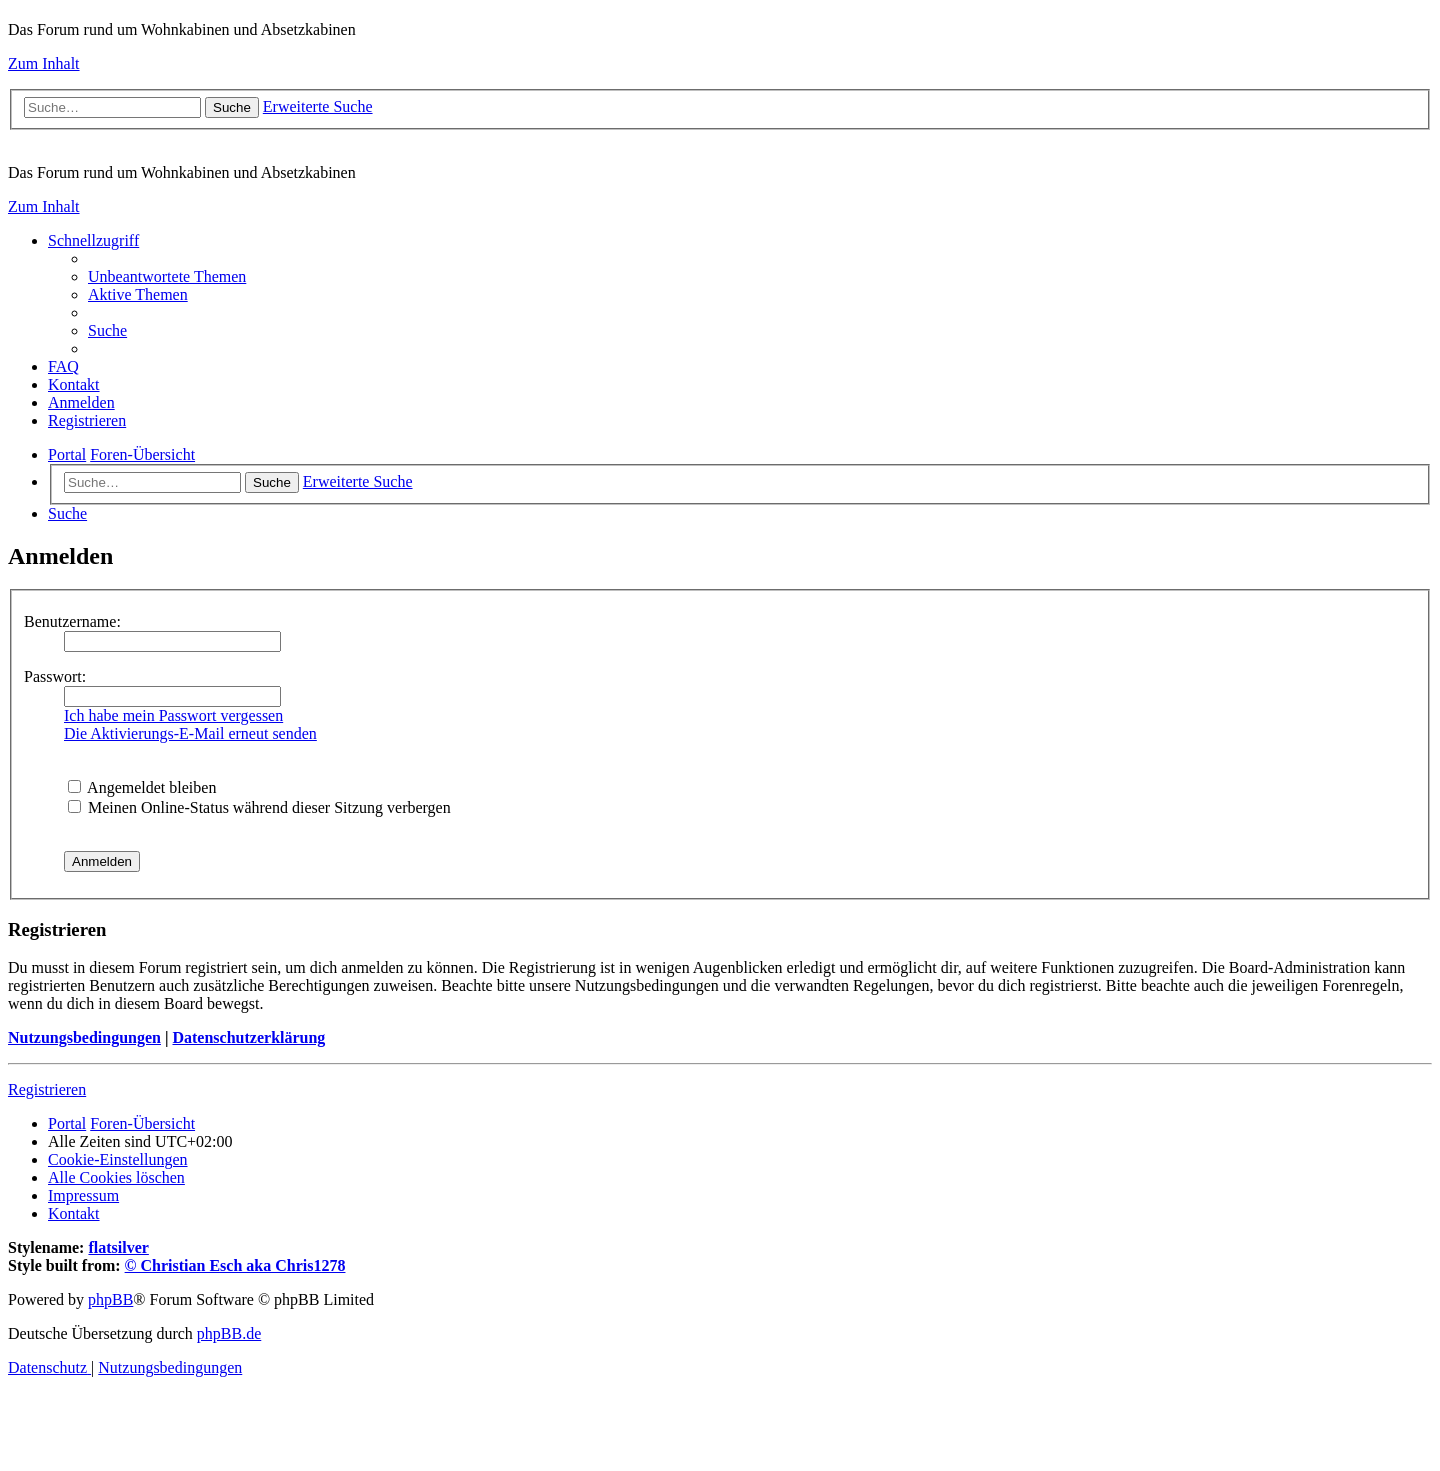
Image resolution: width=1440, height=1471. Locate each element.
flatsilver (118, 1247)
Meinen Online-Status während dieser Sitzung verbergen (259, 807)
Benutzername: (72, 621)
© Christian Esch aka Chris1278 (235, 1265)
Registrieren (47, 1089)
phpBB (110, 1299)
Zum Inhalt (44, 63)
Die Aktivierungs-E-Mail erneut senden (190, 733)
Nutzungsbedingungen (84, 1037)
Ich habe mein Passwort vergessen (173, 715)
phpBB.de (229, 1333)
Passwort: (55, 676)
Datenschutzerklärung (248, 1037)
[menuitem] (167, 276)
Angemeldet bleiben (142, 787)
